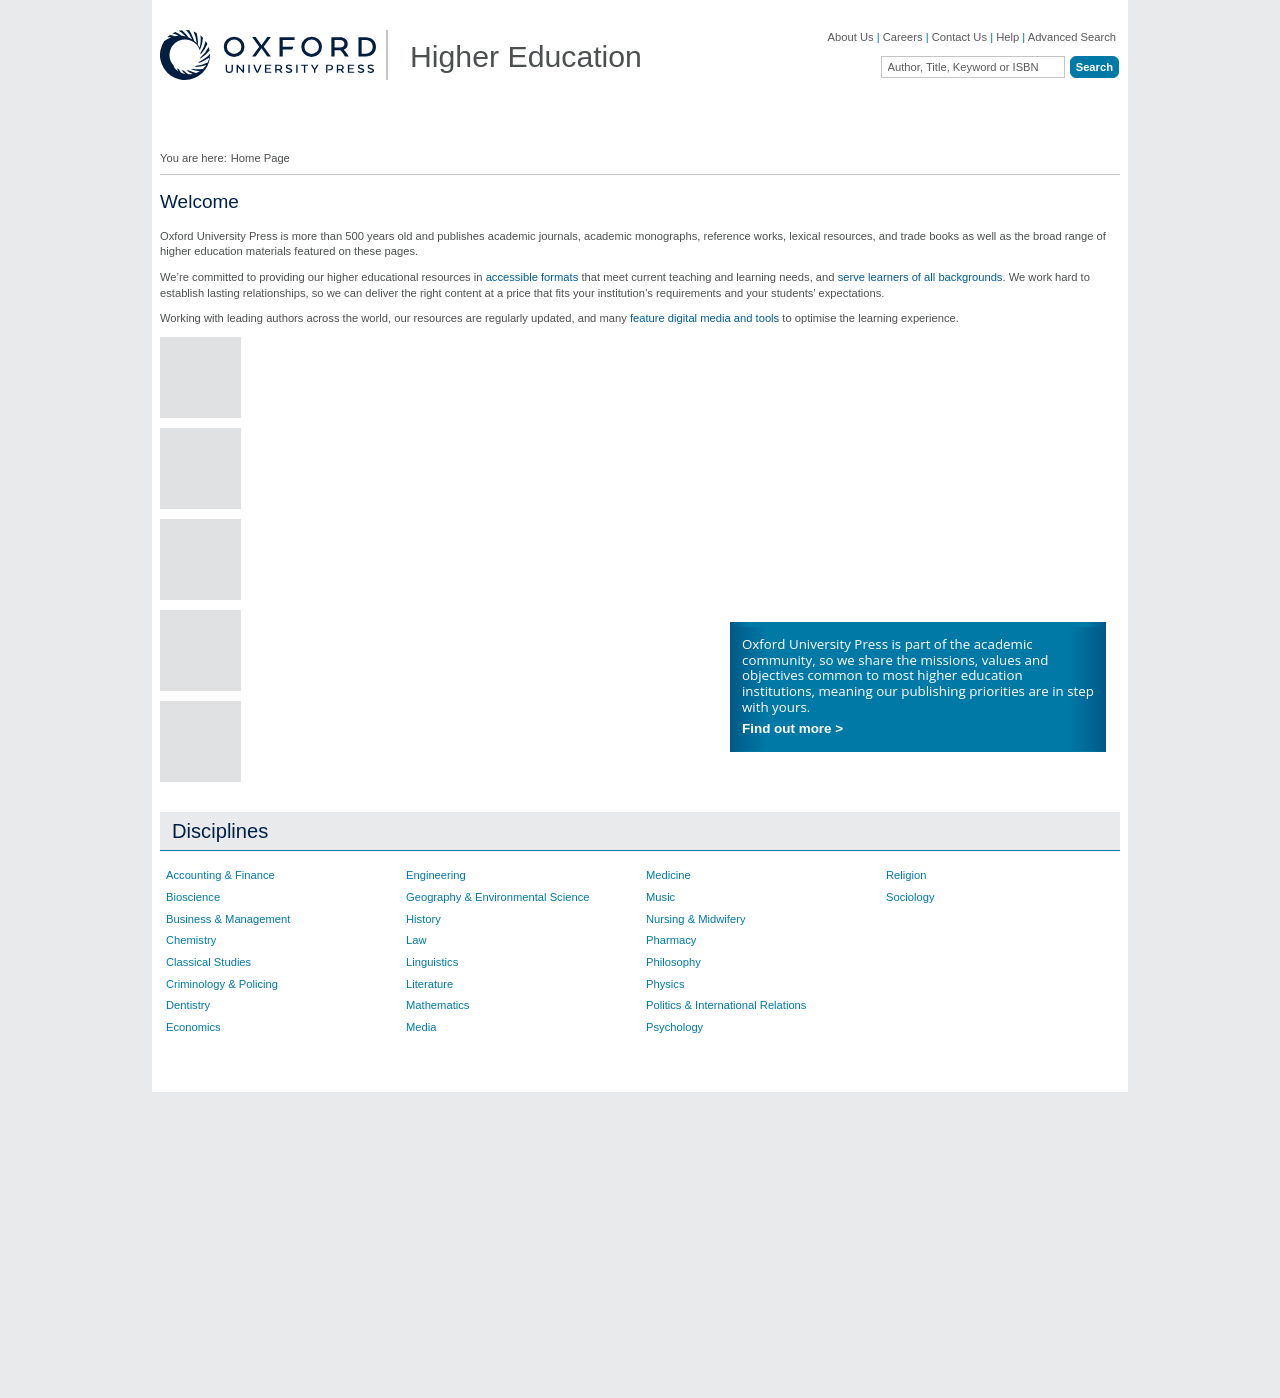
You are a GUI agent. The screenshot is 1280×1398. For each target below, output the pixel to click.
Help (1007, 37)
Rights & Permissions (798, 1219)
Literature (429, 984)
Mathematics (437, 1005)
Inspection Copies (594, 1219)
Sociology (910, 897)
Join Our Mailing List (600, 1145)
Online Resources (789, 1194)
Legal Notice (902, 1372)
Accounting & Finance (220, 875)
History (423, 919)
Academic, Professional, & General (247, 1194)
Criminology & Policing (222, 984)
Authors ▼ (836, 128)
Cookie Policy (828, 1372)
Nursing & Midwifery (695, 919)
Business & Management (228, 919)
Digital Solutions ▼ (708, 128)
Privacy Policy (751, 1372)
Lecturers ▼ (464, 128)
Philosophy (673, 962)
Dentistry (188, 1005)
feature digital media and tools (704, 318)
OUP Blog (207, 1164)
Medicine (668, 875)
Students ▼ (577, 128)
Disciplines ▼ (221, 128)
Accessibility (972, 1372)
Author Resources (790, 1121)
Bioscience (193, 897)
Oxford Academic (960, 128)
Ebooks (763, 1145)
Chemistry (191, 940)
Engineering (436, 875)
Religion (906, 875)
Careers (903, 37)
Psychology (674, 1027)
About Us (851, 37)
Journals (203, 1223)
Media (421, 1027)
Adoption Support (398, 1231)
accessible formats (532, 277)
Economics (193, 1027)
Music (660, 897)
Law (416, 940)
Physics (665, 984)
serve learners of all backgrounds (920, 277)
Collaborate (398, 395)
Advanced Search (1072, 37)
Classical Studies (208, 962)
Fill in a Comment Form (608, 1194)
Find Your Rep (344, 128)
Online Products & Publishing (254, 1245)
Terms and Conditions (1066, 1372)
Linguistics (432, 962)
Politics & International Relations (726, 1005)
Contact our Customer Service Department (430, 1199)
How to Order (778, 1170)
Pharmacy (671, 940)
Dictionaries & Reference (244, 1266)
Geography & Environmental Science (497, 897)
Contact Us (959, 37)
